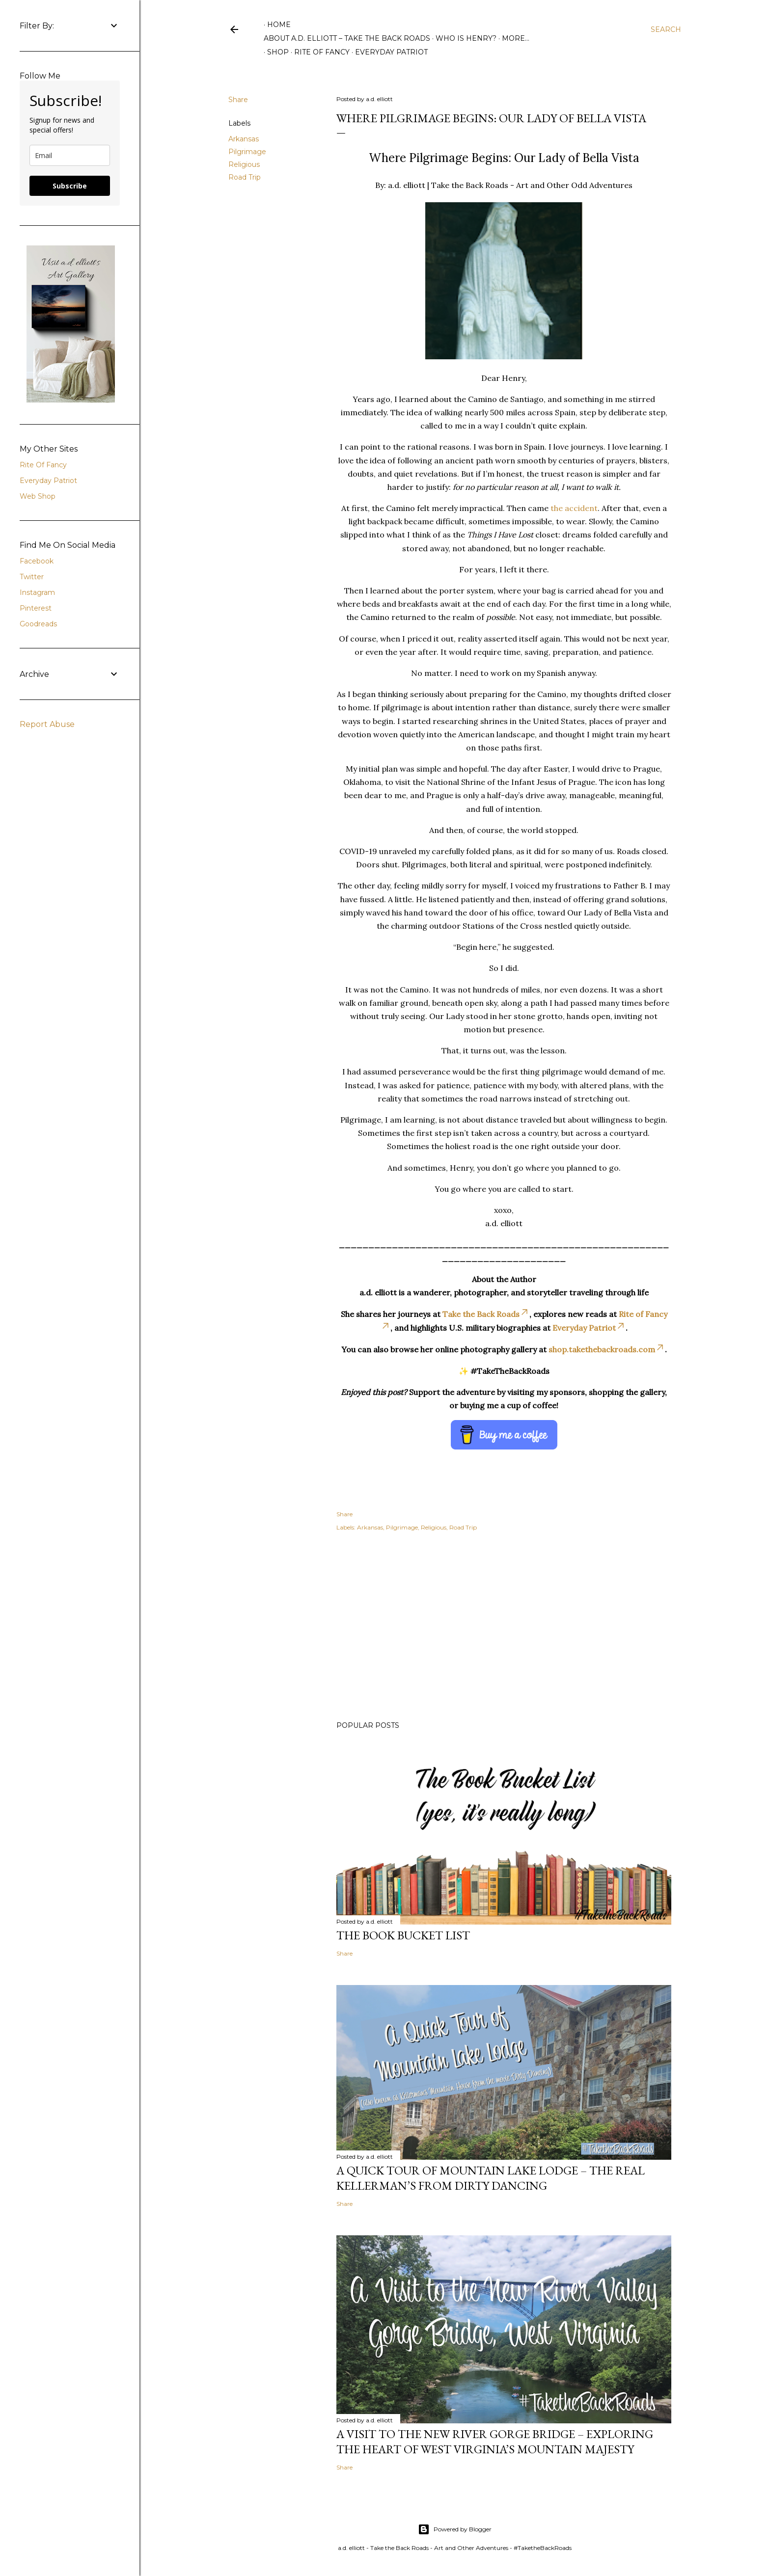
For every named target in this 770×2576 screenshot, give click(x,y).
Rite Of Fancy (43, 464)
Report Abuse (47, 724)
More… (515, 38)
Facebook (37, 561)
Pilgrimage (247, 151)
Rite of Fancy (318, 52)
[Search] (666, 29)
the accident (574, 508)
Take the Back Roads (485, 1314)
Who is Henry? (466, 38)
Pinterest (36, 608)
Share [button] (238, 99)
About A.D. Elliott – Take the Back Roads (347, 38)
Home (279, 24)
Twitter (32, 576)
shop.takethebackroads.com (607, 1349)
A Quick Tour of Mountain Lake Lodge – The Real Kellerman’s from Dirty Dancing (490, 2178)
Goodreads (38, 623)
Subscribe (70, 185)
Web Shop (37, 496)
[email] (69, 155)
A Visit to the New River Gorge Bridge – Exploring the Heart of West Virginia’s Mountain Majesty (494, 2441)
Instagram (37, 592)
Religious (244, 164)
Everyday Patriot (388, 52)
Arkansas (243, 138)
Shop (274, 52)
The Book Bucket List (403, 1935)
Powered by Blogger (455, 2529)
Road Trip (244, 177)
